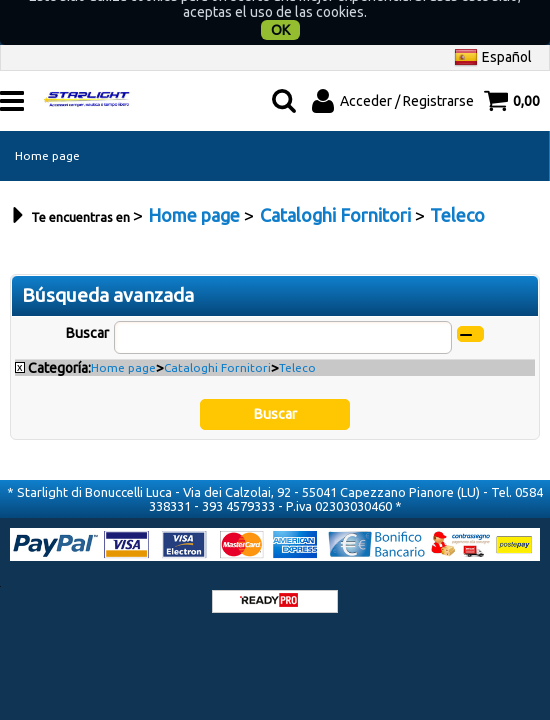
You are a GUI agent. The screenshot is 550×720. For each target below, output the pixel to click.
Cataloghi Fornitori (217, 343)
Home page (47, 131)
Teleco (297, 343)
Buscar (87, 309)
